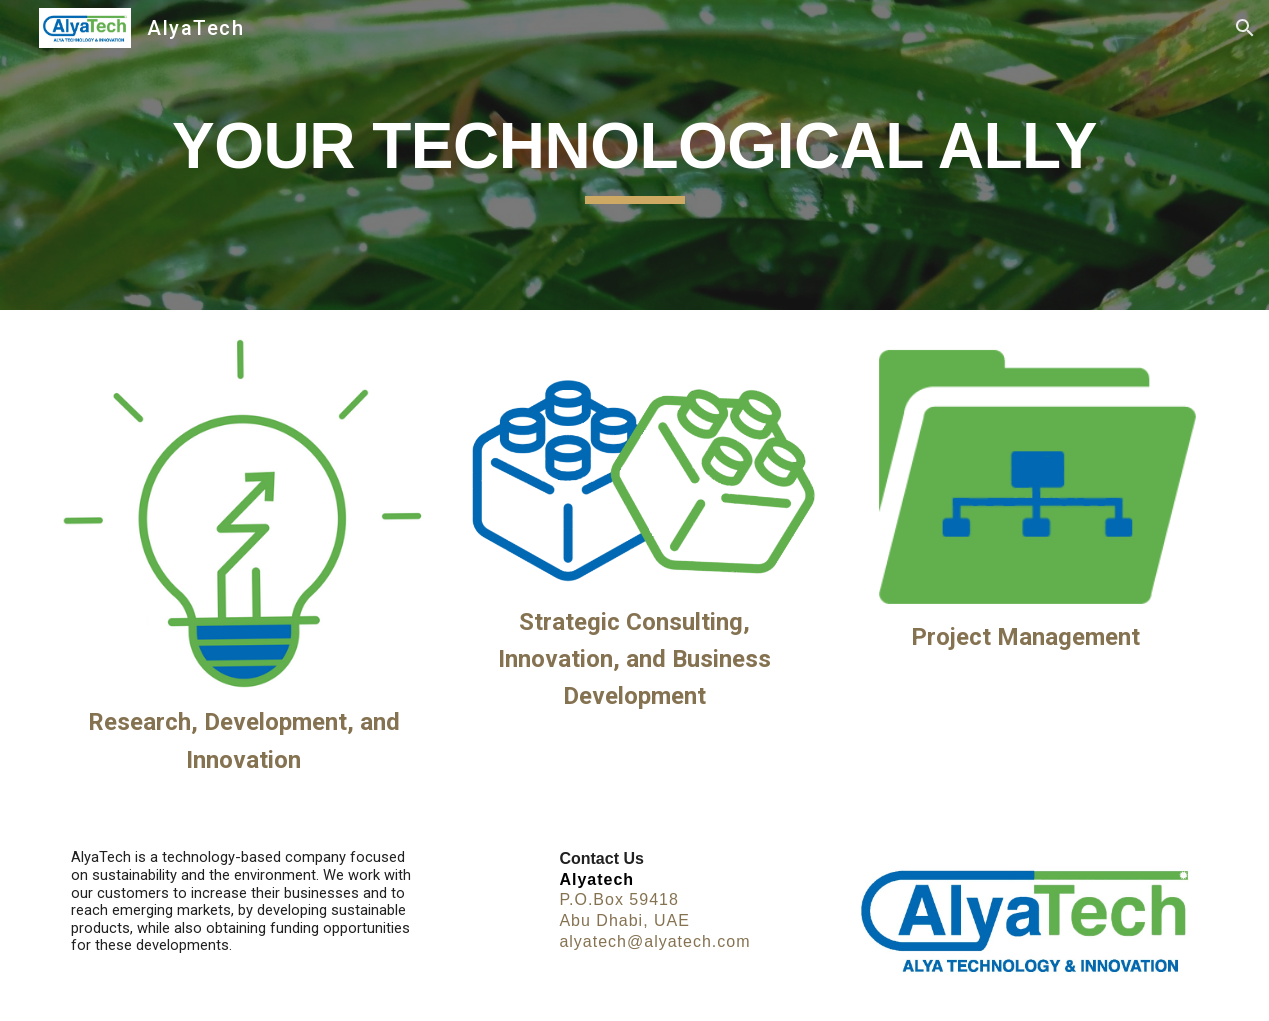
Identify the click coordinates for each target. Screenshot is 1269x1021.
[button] (1245, 28)
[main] (634, 155)
